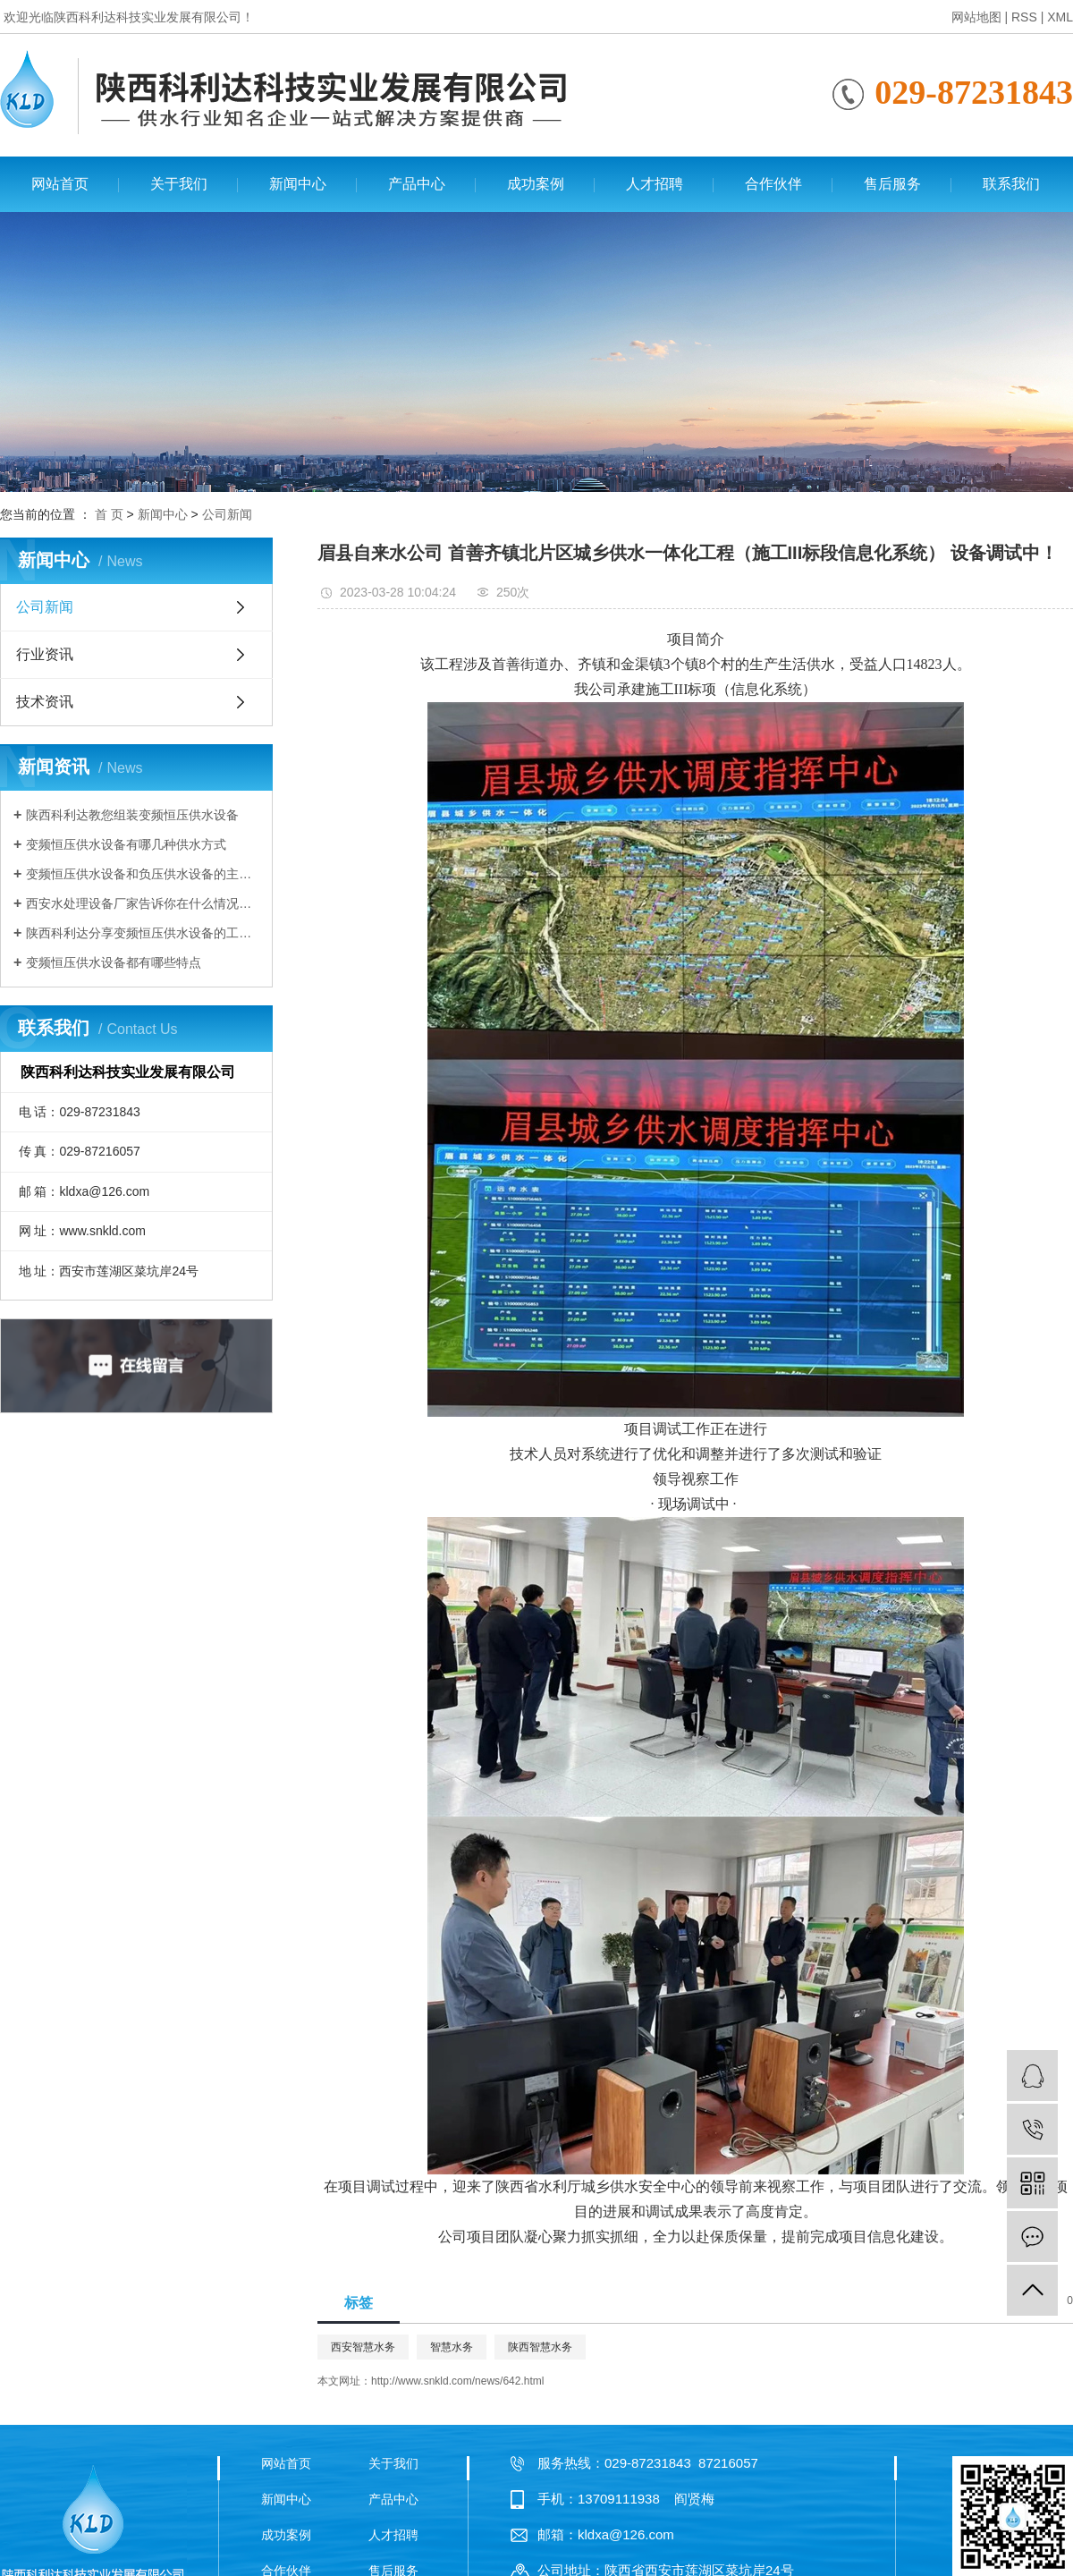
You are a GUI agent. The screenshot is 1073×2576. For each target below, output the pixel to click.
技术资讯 (44, 701)
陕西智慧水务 (540, 2347)
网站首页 (60, 183)
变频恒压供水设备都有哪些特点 (113, 962)
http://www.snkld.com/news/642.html (457, 2381)
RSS (1024, 17)
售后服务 (892, 183)
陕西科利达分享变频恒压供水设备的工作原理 (142, 933)
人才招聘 (654, 183)
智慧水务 (451, 2347)
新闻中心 (297, 183)
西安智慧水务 (363, 2347)
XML (1060, 17)
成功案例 (535, 183)
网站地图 (976, 17)
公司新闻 (227, 514)
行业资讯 (44, 654)
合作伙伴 (773, 183)
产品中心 (416, 183)
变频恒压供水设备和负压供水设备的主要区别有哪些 (142, 874)
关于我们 (178, 183)
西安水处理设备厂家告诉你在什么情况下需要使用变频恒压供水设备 (142, 903)
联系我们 (1011, 183)
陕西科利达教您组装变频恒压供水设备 (132, 815)
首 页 (109, 514)
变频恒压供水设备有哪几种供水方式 (126, 844)
